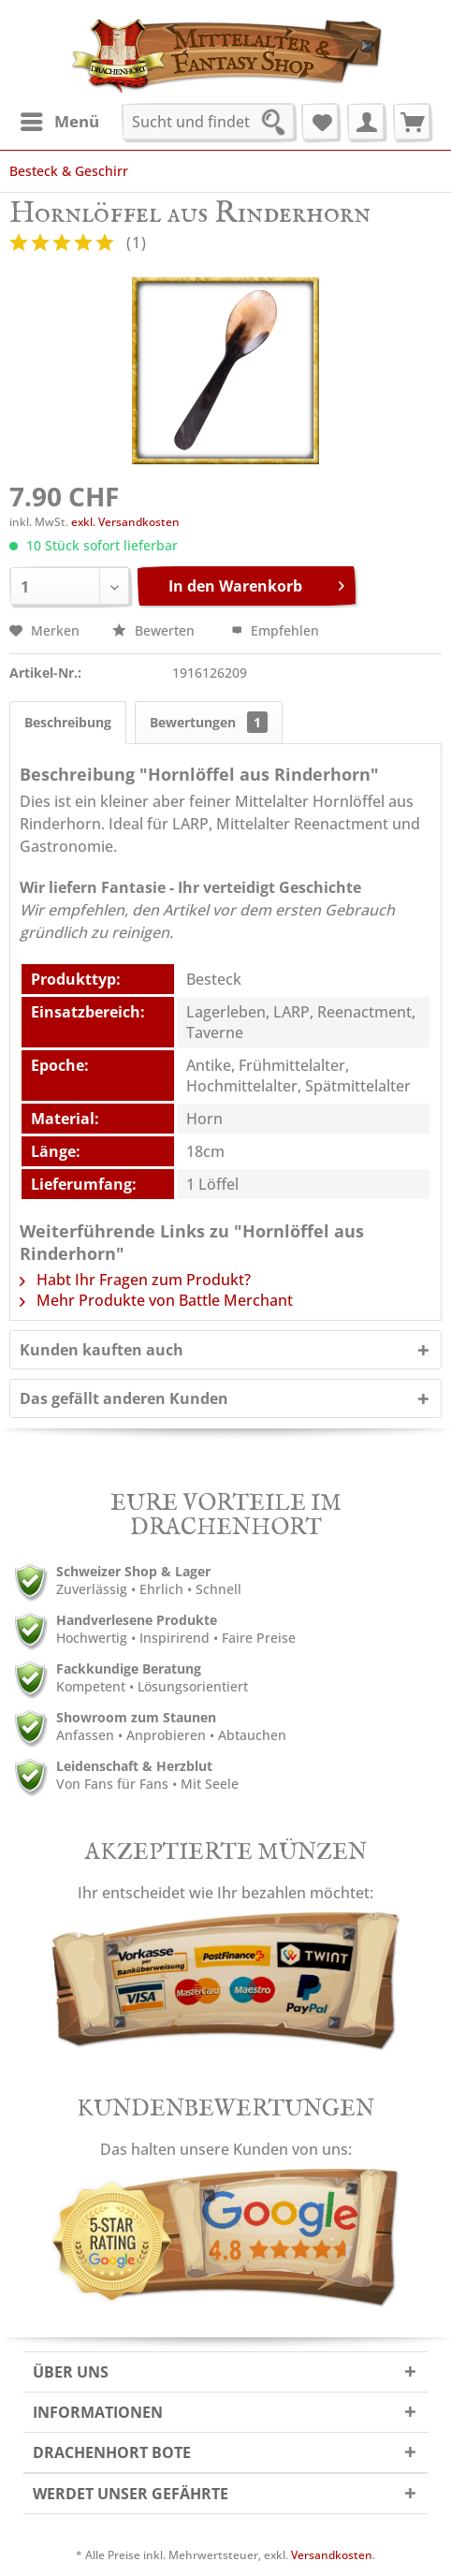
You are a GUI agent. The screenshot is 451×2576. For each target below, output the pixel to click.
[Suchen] (279, 124)
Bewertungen (209, 722)
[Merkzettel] (320, 121)
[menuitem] (59, 121)
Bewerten (155, 630)
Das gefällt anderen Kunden (124, 1398)
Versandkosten (331, 2555)
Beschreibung (67, 722)
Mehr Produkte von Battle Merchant (156, 1300)
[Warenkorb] (411, 121)
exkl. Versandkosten (125, 522)
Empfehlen (275, 630)
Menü (60, 119)
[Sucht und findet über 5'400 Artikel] (208, 121)
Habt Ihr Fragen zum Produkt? (135, 1279)
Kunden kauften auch (101, 1349)
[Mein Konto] (366, 121)
